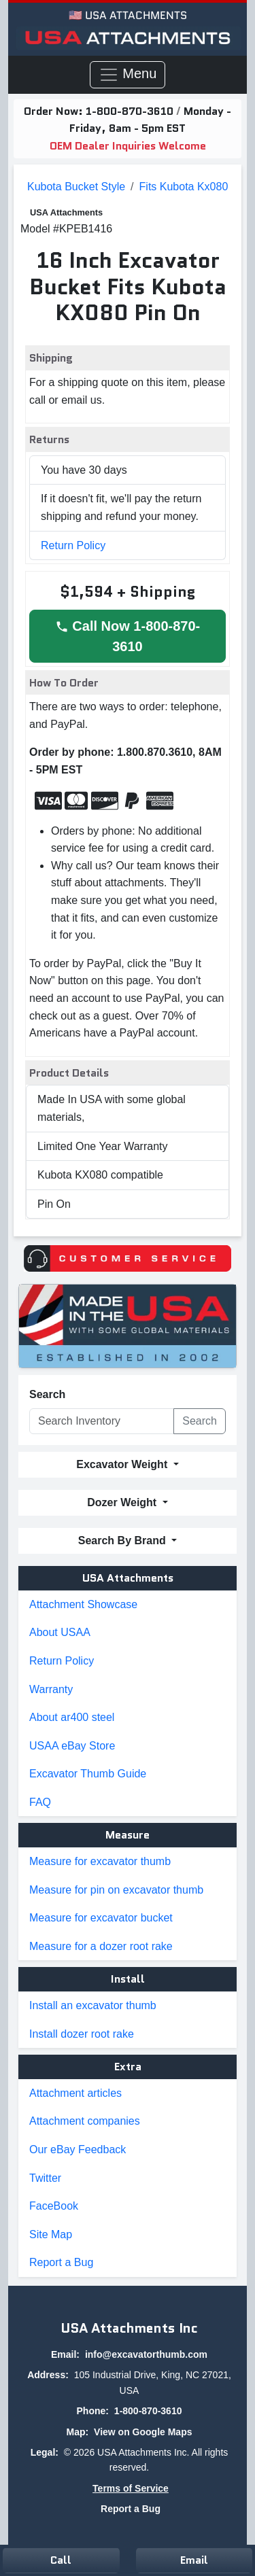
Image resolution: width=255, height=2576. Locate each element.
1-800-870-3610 (131, 111)
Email (194, 2560)
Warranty (51, 1689)
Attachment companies (84, 2121)
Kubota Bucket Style (76, 186)
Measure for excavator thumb (100, 1861)
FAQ (40, 1802)
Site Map (50, 2234)
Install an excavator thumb (92, 2005)
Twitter (45, 2178)
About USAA (59, 1632)
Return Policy (73, 545)
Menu (128, 75)
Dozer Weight (123, 1502)
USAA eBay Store (72, 1746)
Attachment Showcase (83, 1604)
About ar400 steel (71, 1717)
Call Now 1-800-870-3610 (127, 636)
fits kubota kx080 (183, 186)
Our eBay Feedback (77, 2149)
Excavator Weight (123, 1464)
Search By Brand (123, 1540)
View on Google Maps (143, 2431)
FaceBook (53, 2206)
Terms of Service (130, 2488)
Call (60, 2560)
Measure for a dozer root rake (101, 1946)
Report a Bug (61, 2262)
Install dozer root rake (81, 2034)
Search (47, 1394)
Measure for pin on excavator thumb (116, 1890)
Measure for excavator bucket (101, 1918)
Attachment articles (75, 2093)
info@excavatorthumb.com (146, 2354)
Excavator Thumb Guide (87, 1773)
